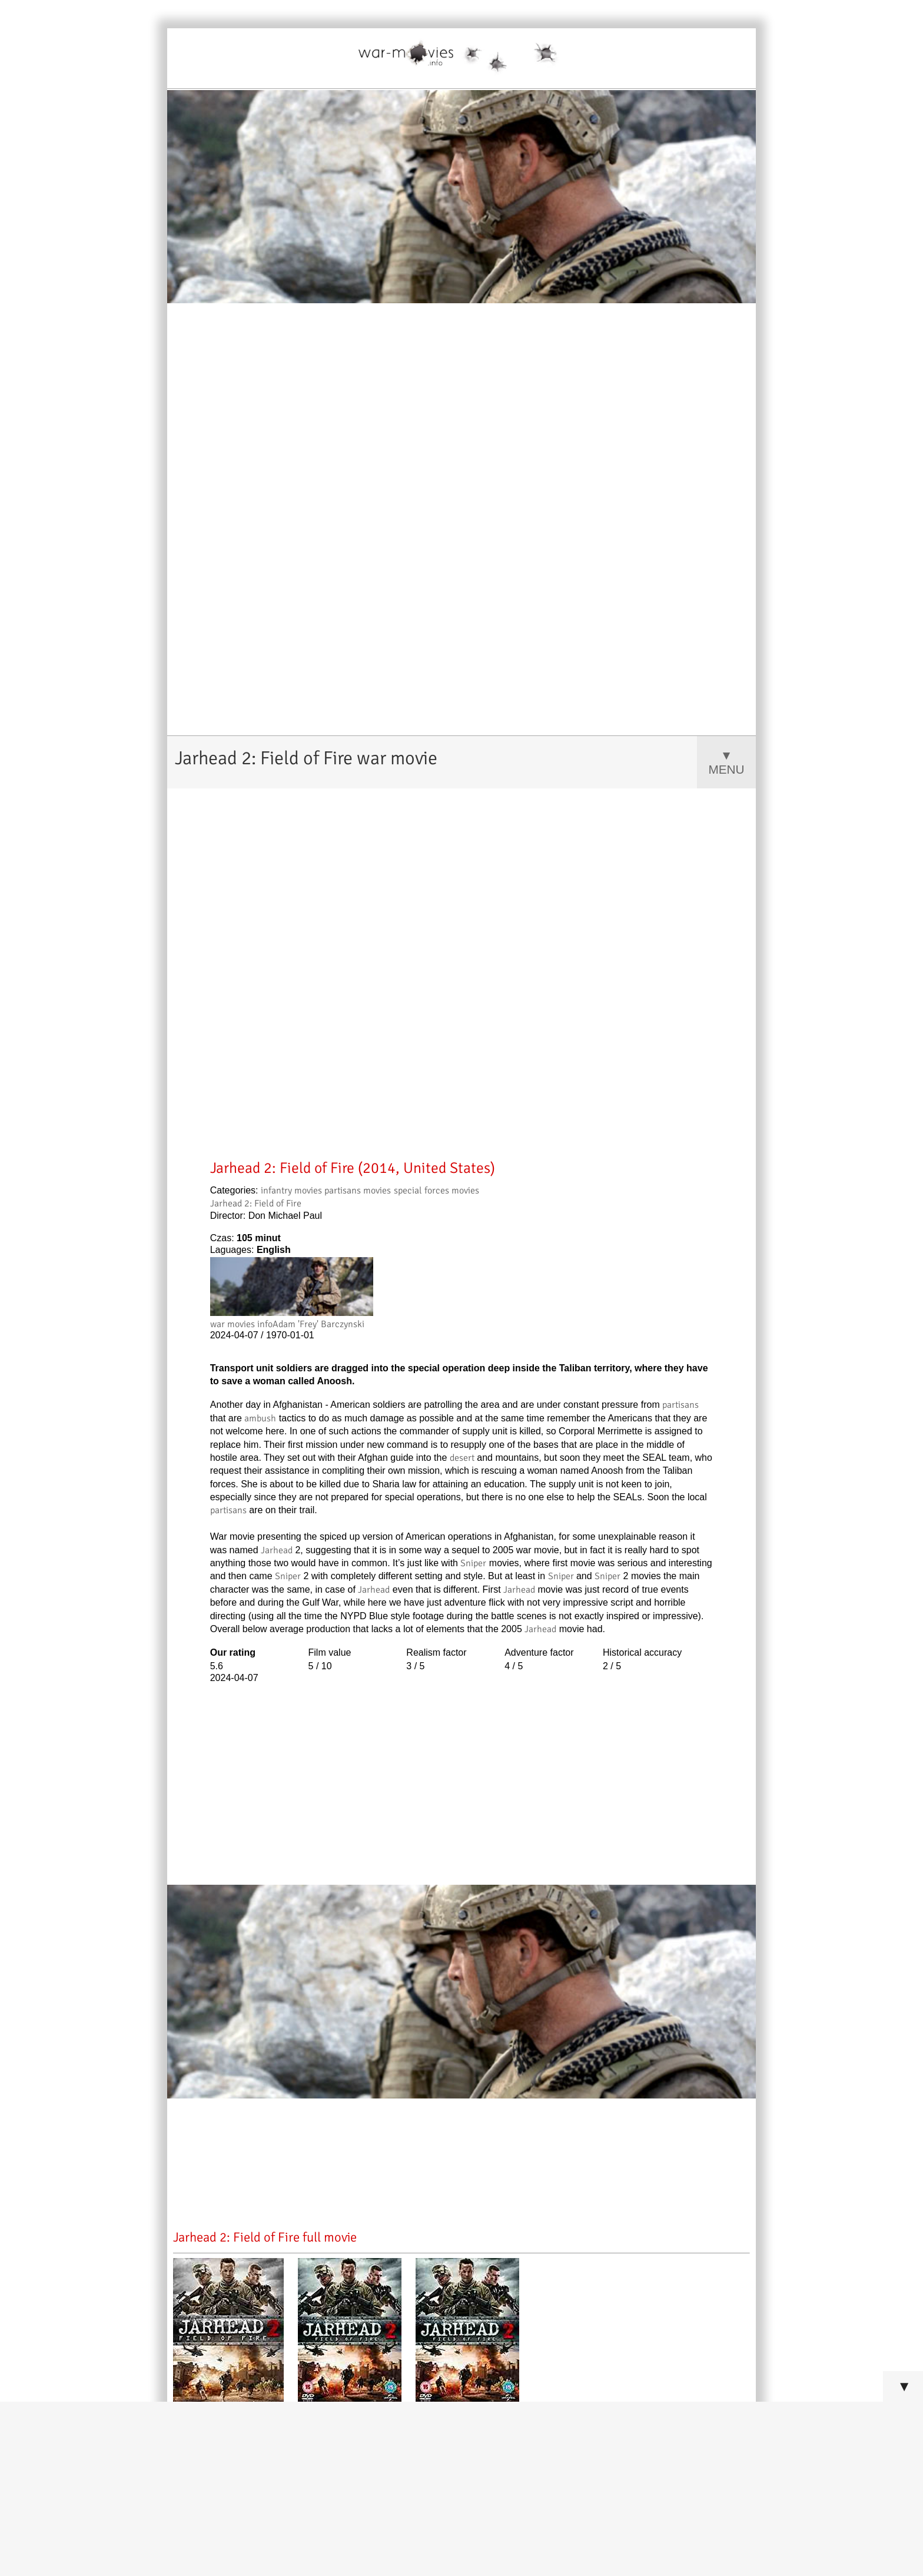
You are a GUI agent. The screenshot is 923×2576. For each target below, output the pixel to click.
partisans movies (357, 1190)
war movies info (241, 1324)
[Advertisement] (461, 1065)
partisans (680, 1405)
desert (462, 1458)
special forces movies (436, 1190)
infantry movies (291, 1190)
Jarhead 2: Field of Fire (255, 1203)
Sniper (473, 1563)
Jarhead (277, 1550)
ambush (260, 1418)
